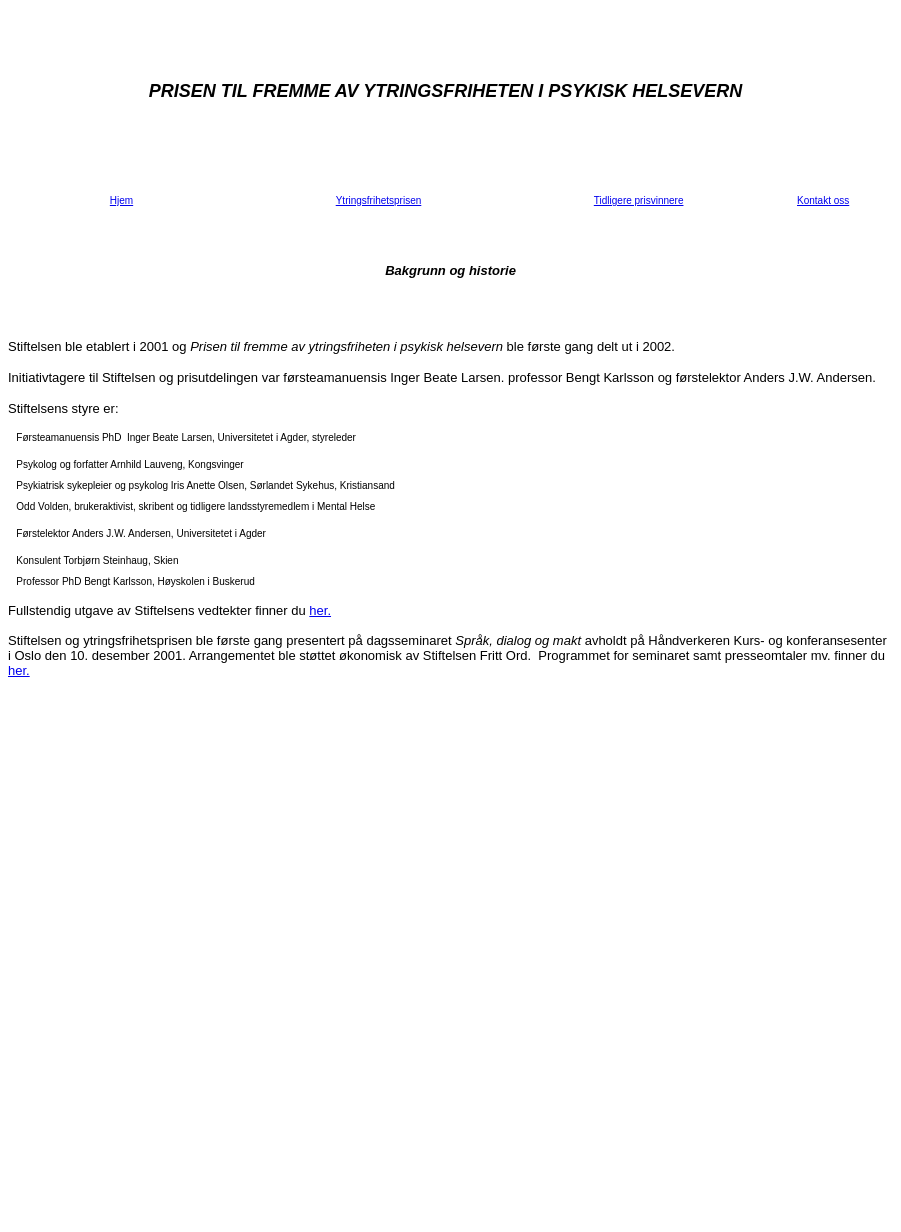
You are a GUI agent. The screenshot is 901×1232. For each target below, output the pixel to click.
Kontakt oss (823, 200)
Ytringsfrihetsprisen (379, 200)
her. (320, 610)
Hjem (121, 200)
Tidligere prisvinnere (639, 200)
